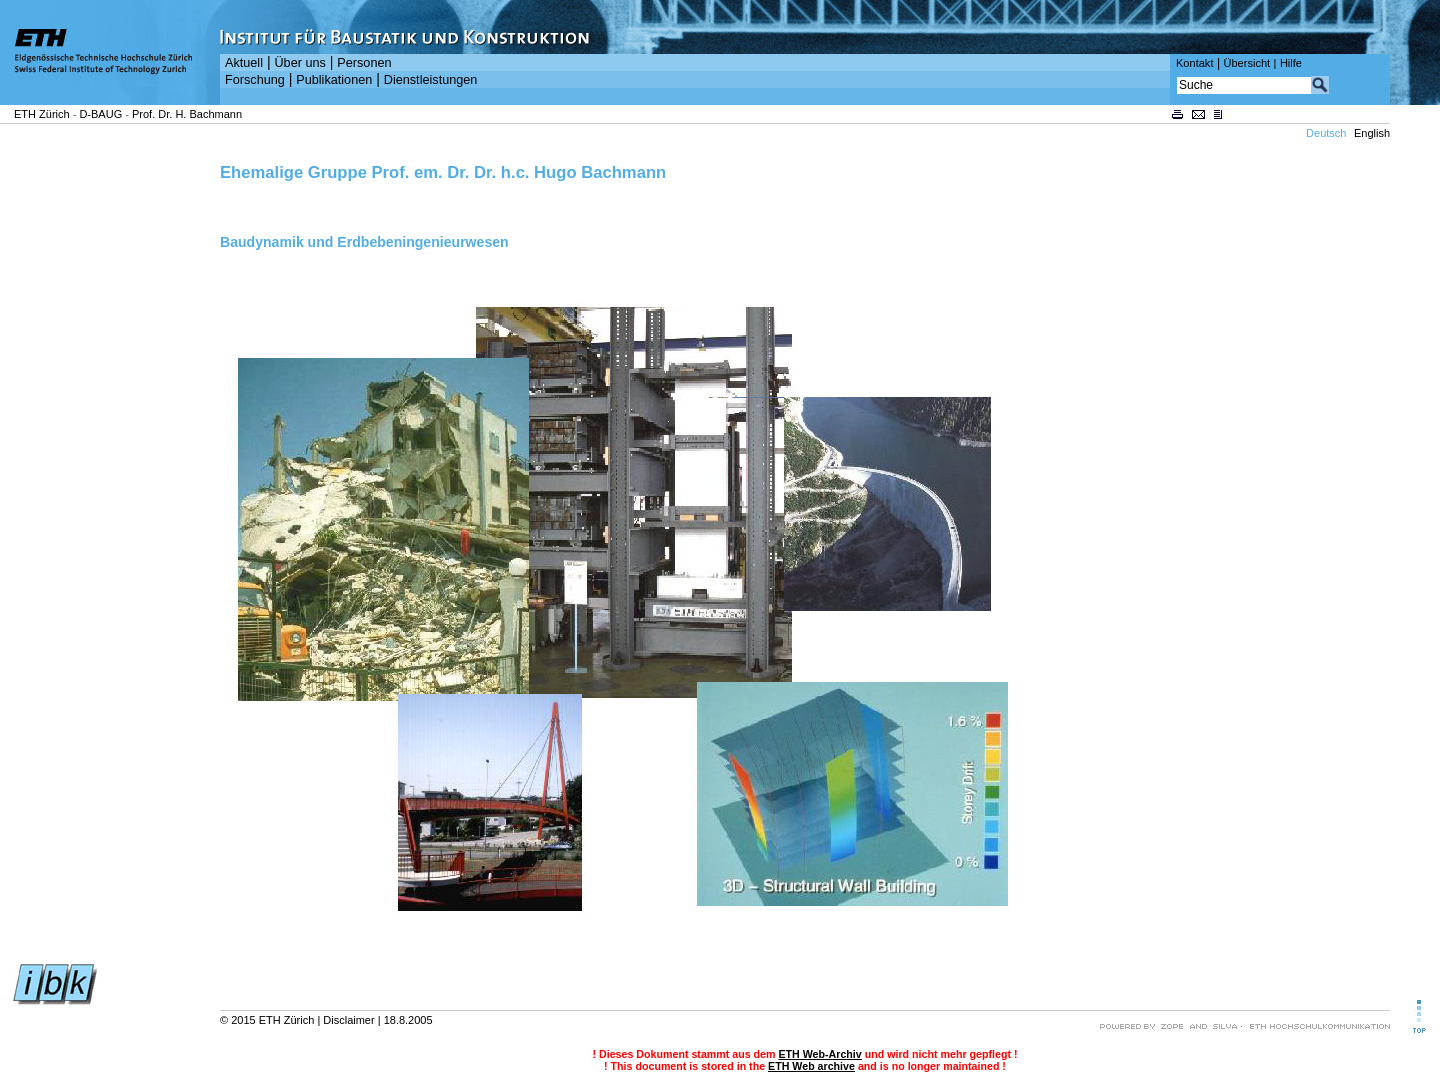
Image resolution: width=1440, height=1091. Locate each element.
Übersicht (1246, 63)
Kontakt (1194, 63)
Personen (364, 63)
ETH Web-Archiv (819, 1054)
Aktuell (244, 63)
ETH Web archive (811, 1066)
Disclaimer (348, 1020)
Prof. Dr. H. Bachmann (187, 114)
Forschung (255, 80)
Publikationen (334, 80)
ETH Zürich (42, 114)
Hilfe (1291, 63)
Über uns (299, 63)
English (1372, 133)
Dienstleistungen (431, 80)
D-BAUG (100, 114)
